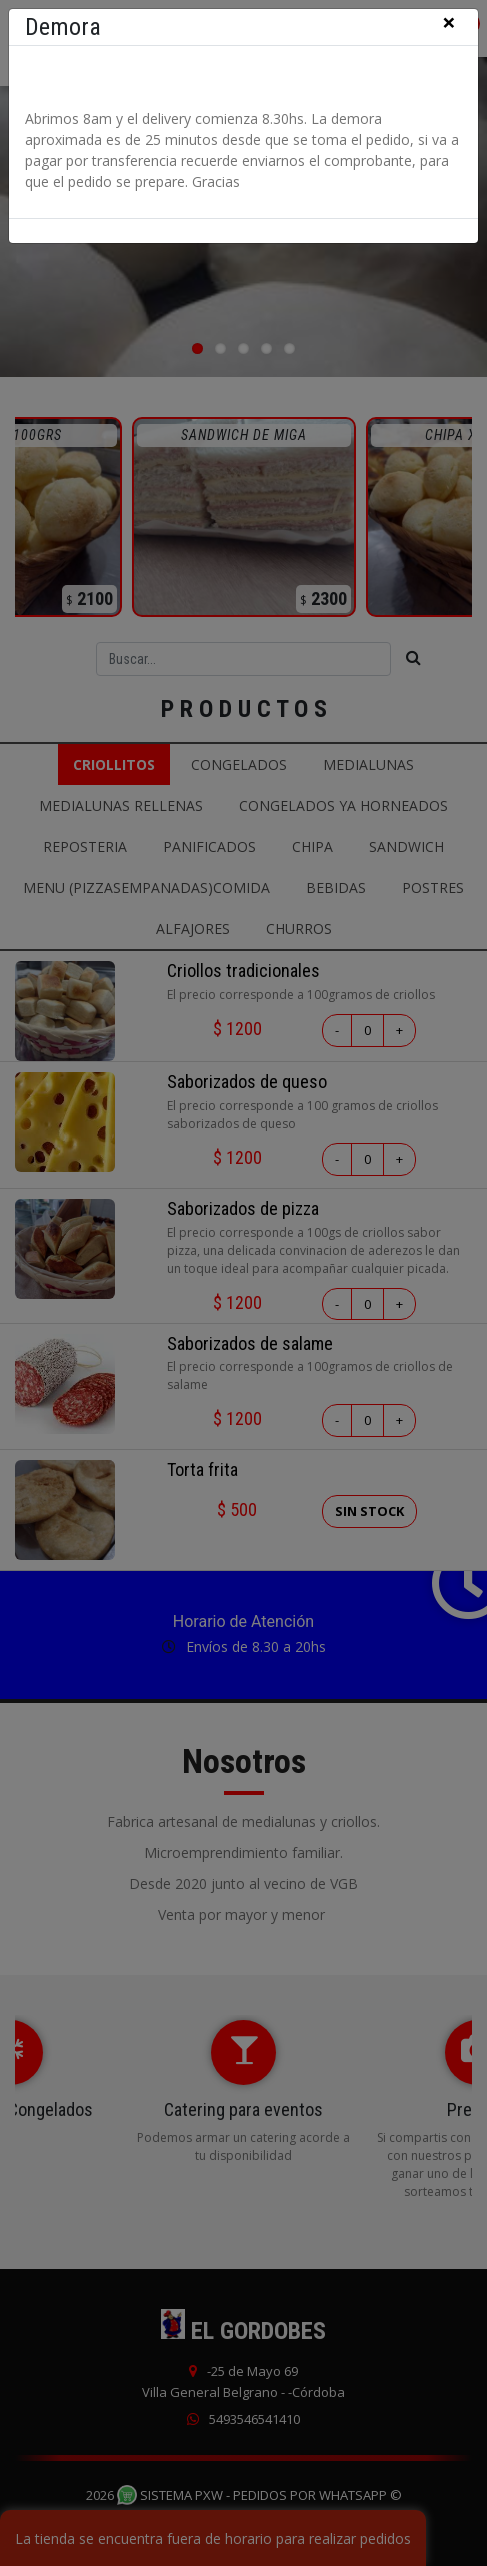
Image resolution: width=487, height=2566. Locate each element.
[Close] (449, 24)
